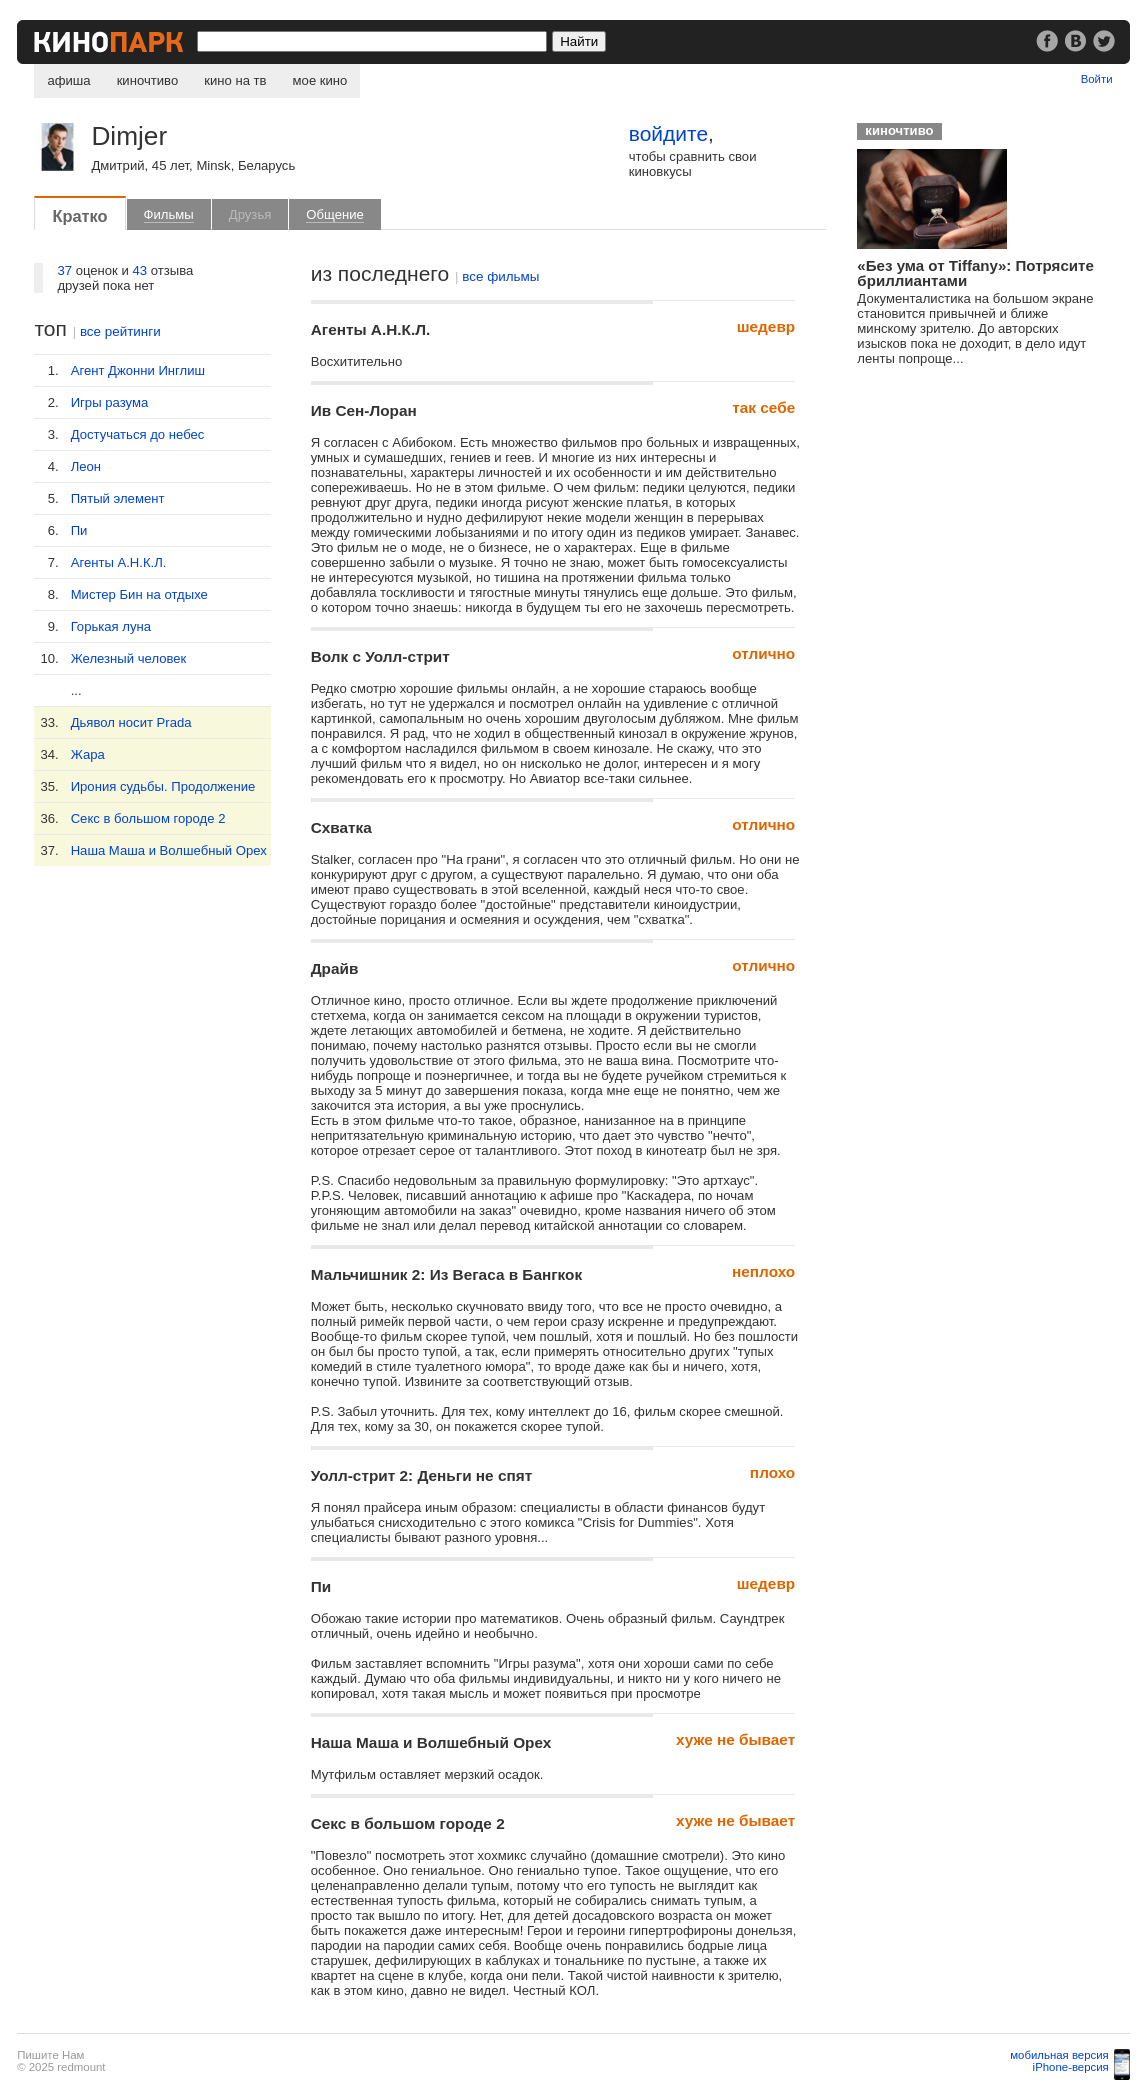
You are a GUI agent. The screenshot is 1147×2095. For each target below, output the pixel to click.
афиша (68, 80)
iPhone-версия (1071, 2067)
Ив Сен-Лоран (364, 410)
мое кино (320, 80)
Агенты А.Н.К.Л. (119, 562)
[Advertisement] (998, 536)
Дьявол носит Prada (131, 722)
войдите (668, 133)
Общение (335, 214)
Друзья (250, 214)
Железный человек (129, 658)
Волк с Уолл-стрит (380, 656)
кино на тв (235, 80)
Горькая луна (111, 626)
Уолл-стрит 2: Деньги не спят (421, 1475)
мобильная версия (1059, 2055)
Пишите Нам (50, 2055)
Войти (1097, 79)
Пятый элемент (118, 498)
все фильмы (500, 276)
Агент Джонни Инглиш (138, 370)
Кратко (79, 216)
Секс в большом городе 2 (148, 818)
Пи (79, 530)
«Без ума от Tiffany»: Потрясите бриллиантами (975, 273)
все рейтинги (120, 331)
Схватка (341, 827)
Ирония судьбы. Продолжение (163, 786)
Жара (88, 754)
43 (139, 270)
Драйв (335, 968)
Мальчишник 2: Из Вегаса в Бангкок (446, 1274)
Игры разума (110, 402)
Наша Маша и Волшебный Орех (169, 850)
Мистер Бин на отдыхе (139, 594)
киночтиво (148, 80)
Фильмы (169, 214)
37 (64, 270)
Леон (86, 466)
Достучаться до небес (138, 434)
